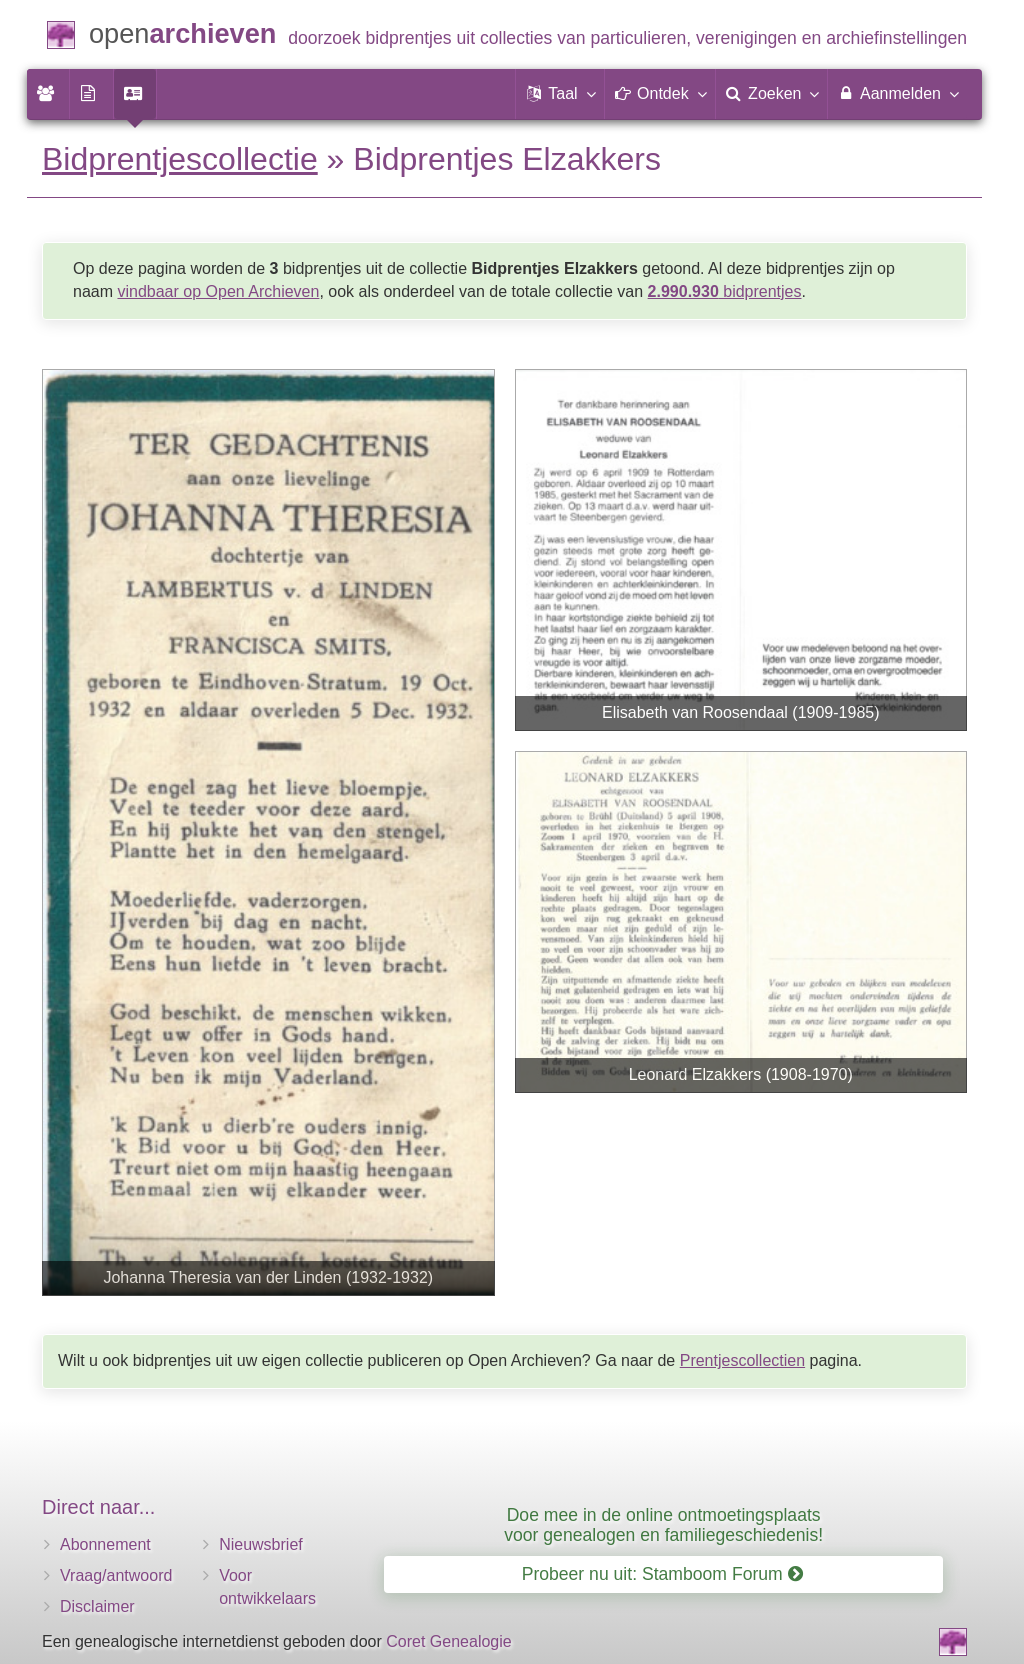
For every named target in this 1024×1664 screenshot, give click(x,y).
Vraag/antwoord (116, 1575)
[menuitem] (48, 94)
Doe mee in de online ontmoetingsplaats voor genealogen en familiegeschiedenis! (663, 1524)
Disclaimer (97, 1606)
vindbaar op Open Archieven (218, 291)
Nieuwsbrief (261, 1544)
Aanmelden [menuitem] (897, 93)
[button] (560, 94)
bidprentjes (725, 291)
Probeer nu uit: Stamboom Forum (662, 1574)
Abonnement (105, 1544)
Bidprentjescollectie (180, 159)
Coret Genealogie (448, 1641)
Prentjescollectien (742, 1360)
